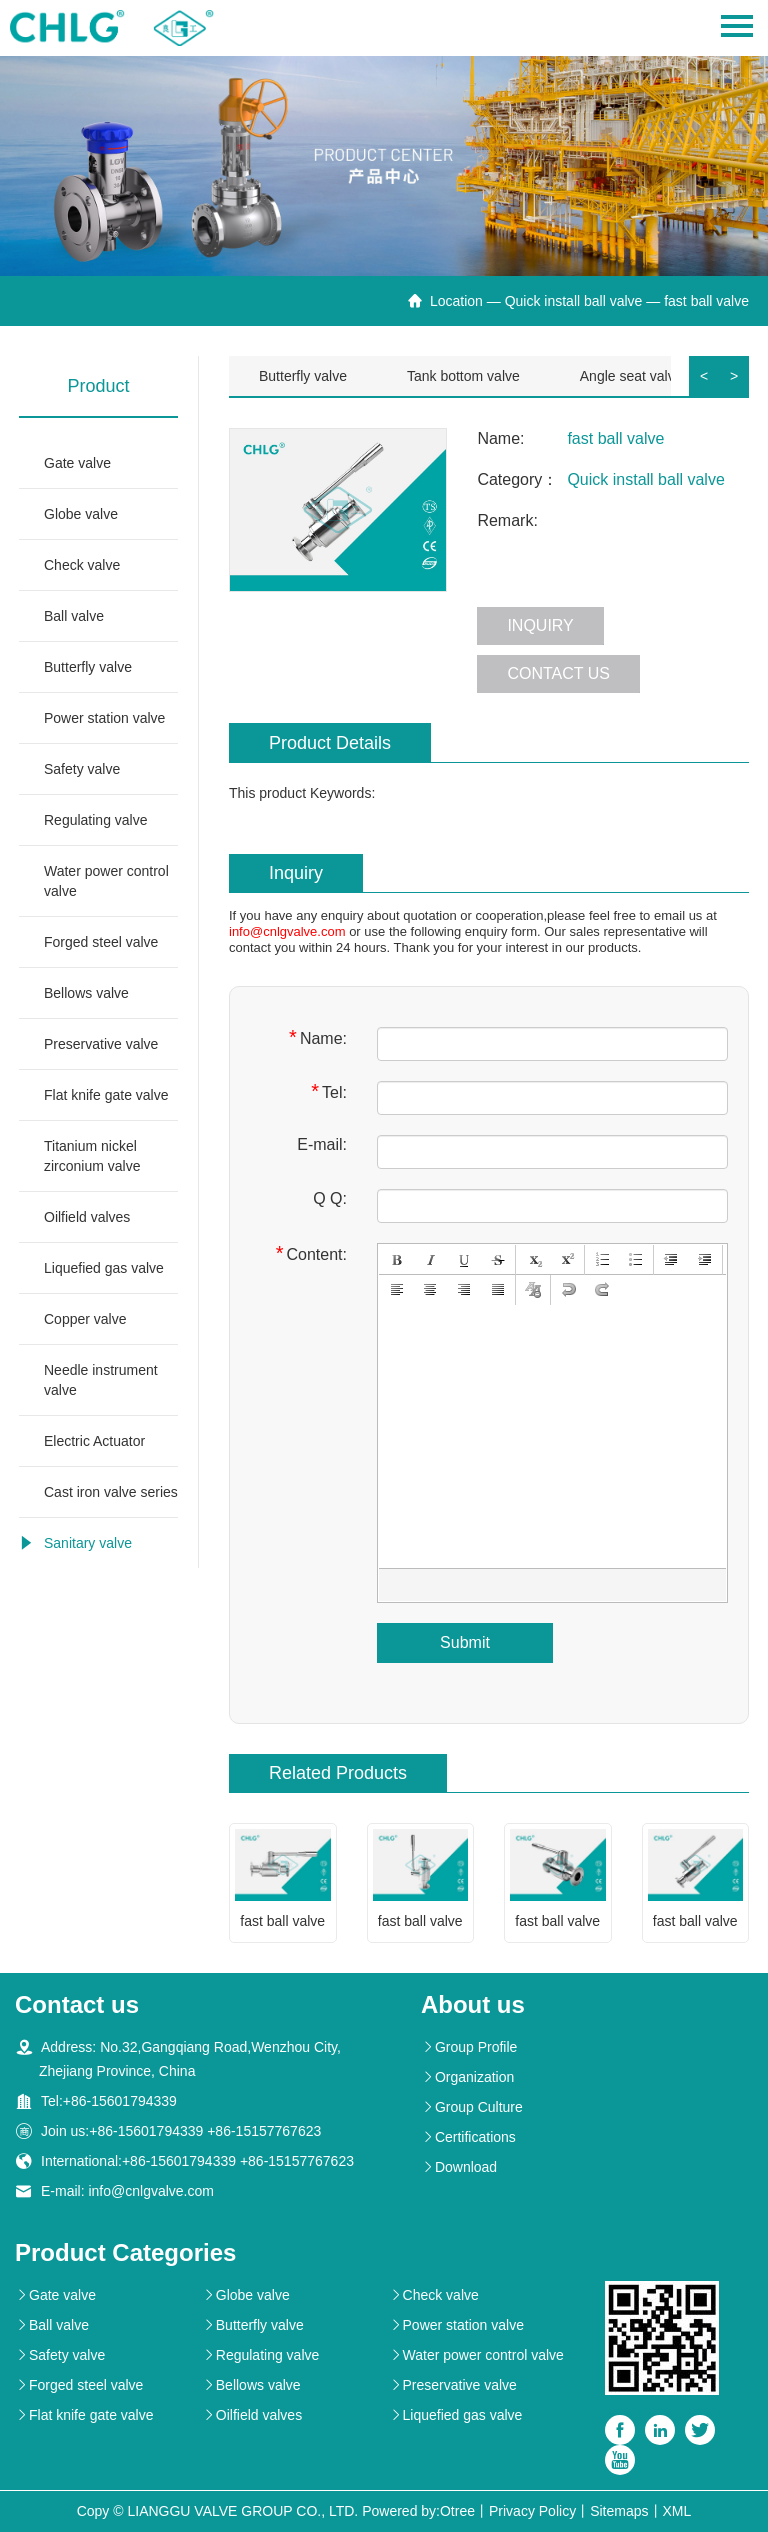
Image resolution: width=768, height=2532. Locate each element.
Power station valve (104, 718)
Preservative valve (101, 1044)
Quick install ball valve (574, 301)
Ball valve (74, 616)
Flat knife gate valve (106, 1095)
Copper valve (85, 1319)
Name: (318, 1037)
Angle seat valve (631, 376)
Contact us (558, 673)
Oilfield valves (87, 1217)
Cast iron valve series (111, 1492)
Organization (467, 2077)
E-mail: (322, 1144)
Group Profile (469, 2047)
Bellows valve (86, 993)
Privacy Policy (532, 2511)
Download (459, 2167)
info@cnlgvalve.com (287, 931)
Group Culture (472, 2107)
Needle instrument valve (101, 1380)
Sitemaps (619, 2511)
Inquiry (540, 625)
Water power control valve (106, 881)
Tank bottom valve (463, 376)
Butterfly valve (88, 667)
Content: (311, 1253)
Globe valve (81, 514)
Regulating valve (96, 820)
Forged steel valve (101, 942)
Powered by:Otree (418, 2511)
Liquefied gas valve (104, 1268)
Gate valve (77, 463)
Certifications (468, 2137)
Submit (465, 1642)
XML (677, 2511)
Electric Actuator (94, 1441)
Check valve (82, 565)
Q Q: (330, 1198)
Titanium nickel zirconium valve (92, 1156)
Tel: (329, 1091)
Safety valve (82, 769)
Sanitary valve (88, 1543)
